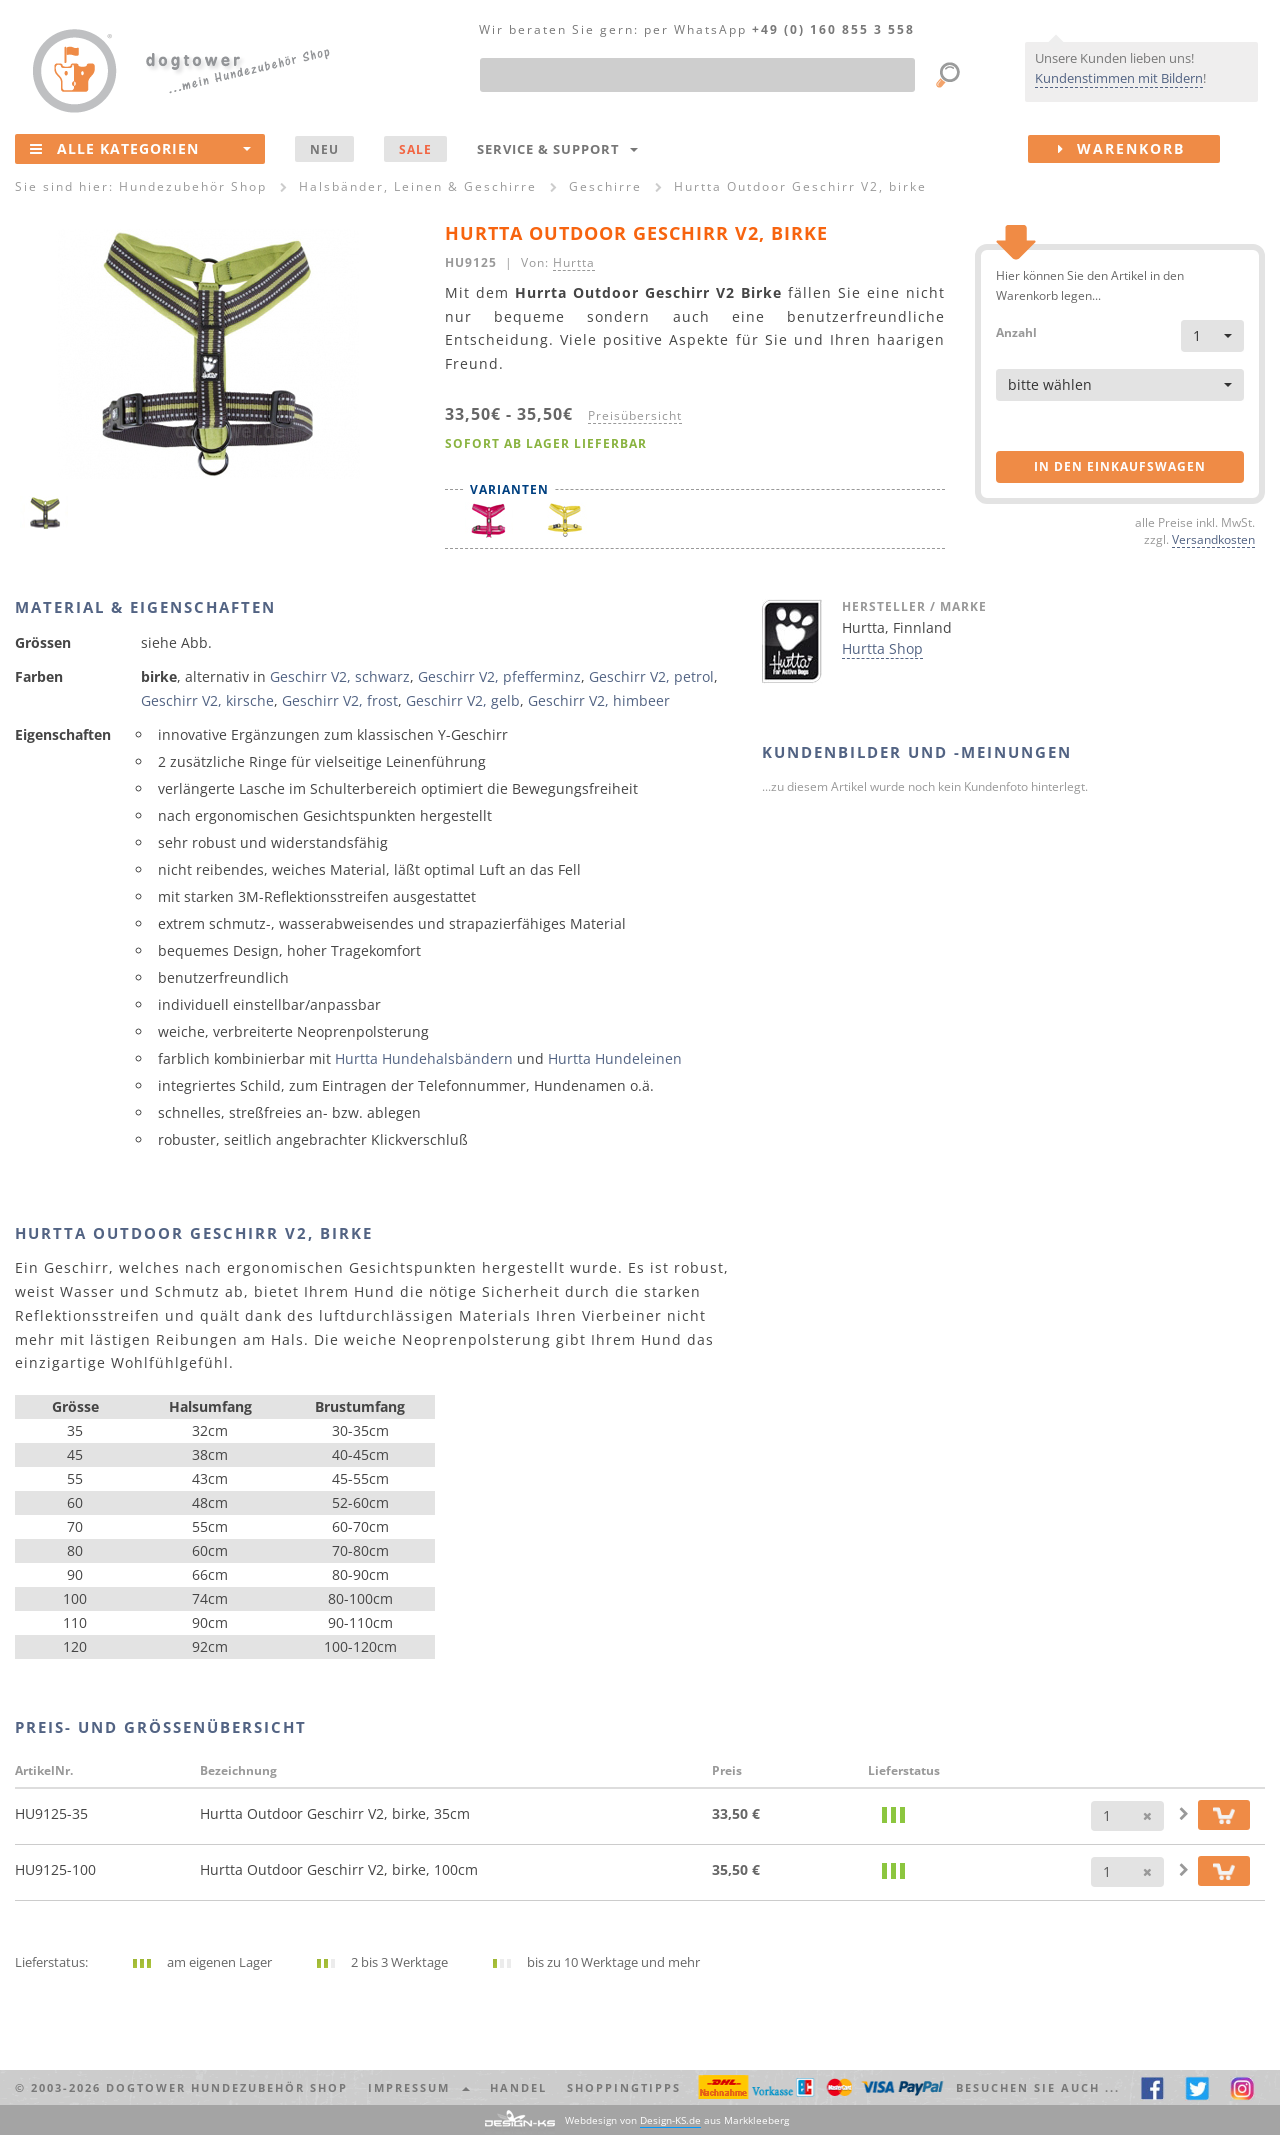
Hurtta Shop (882, 648)
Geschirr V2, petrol (651, 676)
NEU (324, 149)
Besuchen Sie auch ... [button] (1038, 2087)
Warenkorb (1139, 149)
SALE (415, 149)
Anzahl (1016, 331)
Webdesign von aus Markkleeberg (677, 2120)
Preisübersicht (635, 415)
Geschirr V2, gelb (463, 700)
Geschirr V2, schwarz (340, 676)
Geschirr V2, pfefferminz (499, 676)
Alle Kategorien (140, 148)
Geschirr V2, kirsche (207, 700)
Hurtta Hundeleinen (615, 1058)
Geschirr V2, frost (340, 700)
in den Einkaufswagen (1120, 466)
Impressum (419, 2087)
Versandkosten (1213, 539)
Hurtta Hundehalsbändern (424, 1058)
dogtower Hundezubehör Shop (227, 2087)
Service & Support (557, 149)
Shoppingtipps (624, 2087)
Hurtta (574, 262)
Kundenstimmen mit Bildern (1119, 78)
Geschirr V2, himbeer (599, 700)
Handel (518, 2087)
